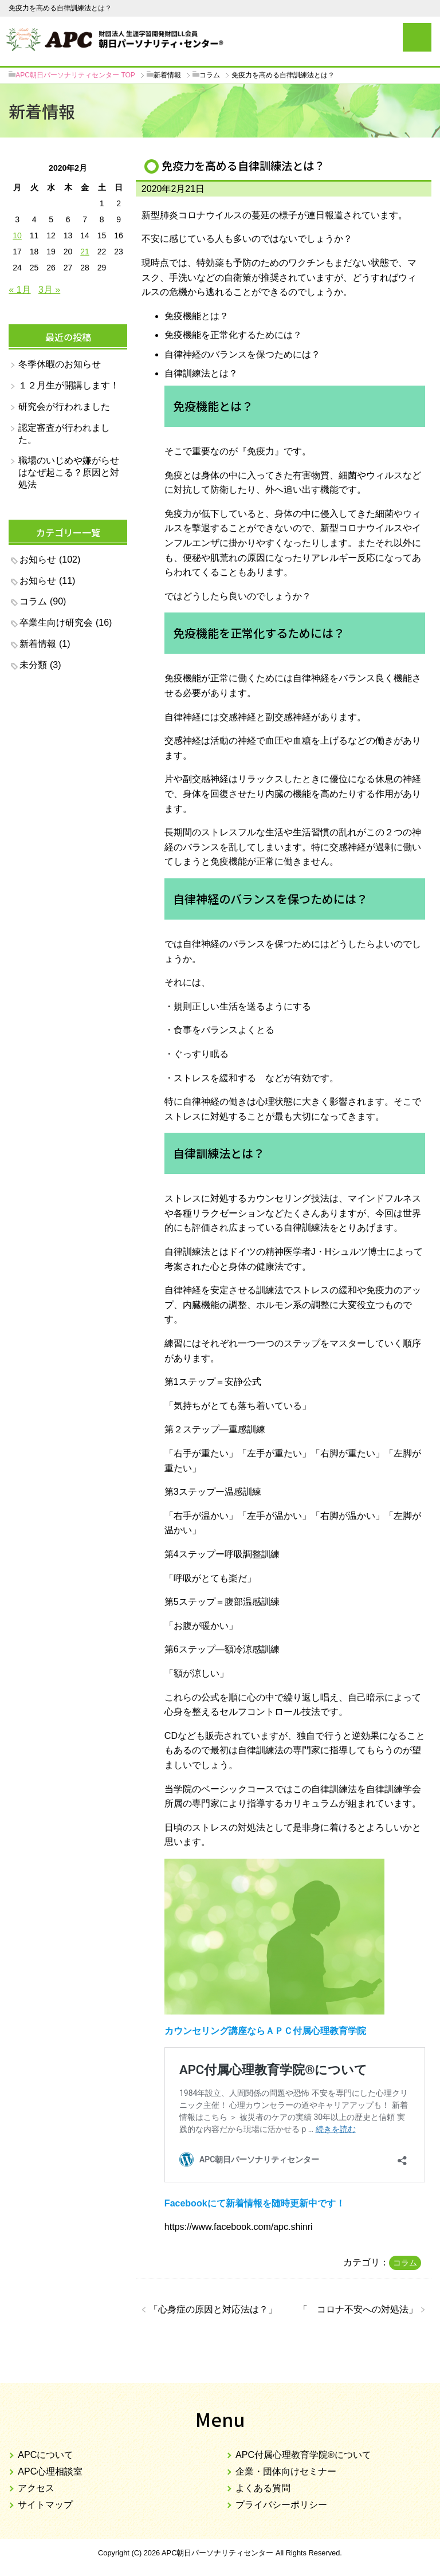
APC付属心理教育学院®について (303, 2455)
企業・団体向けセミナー (285, 2471)
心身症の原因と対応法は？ (213, 2309)
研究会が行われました (64, 406)
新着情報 (37, 644)
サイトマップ (45, 2505)
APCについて (45, 2455)
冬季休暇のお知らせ (59, 364)
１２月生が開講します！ (68, 385)
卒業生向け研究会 (56, 622)
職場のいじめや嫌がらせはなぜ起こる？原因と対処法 (68, 472)
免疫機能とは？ (196, 316)
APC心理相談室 (50, 2471)
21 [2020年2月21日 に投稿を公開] (84, 251)
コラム (405, 2262)
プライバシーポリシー (281, 2505)
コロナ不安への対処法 (358, 2309)
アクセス (36, 2488)
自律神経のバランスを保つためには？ (242, 354)
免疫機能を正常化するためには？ (233, 335)
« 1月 (19, 289)
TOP (75, 75)
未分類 (33, 665)
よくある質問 (262, 2488)
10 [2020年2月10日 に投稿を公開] (17, 235)
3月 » (49, 289)
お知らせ (37, 559)
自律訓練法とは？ (201, 373)
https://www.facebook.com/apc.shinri (238, 2227)
